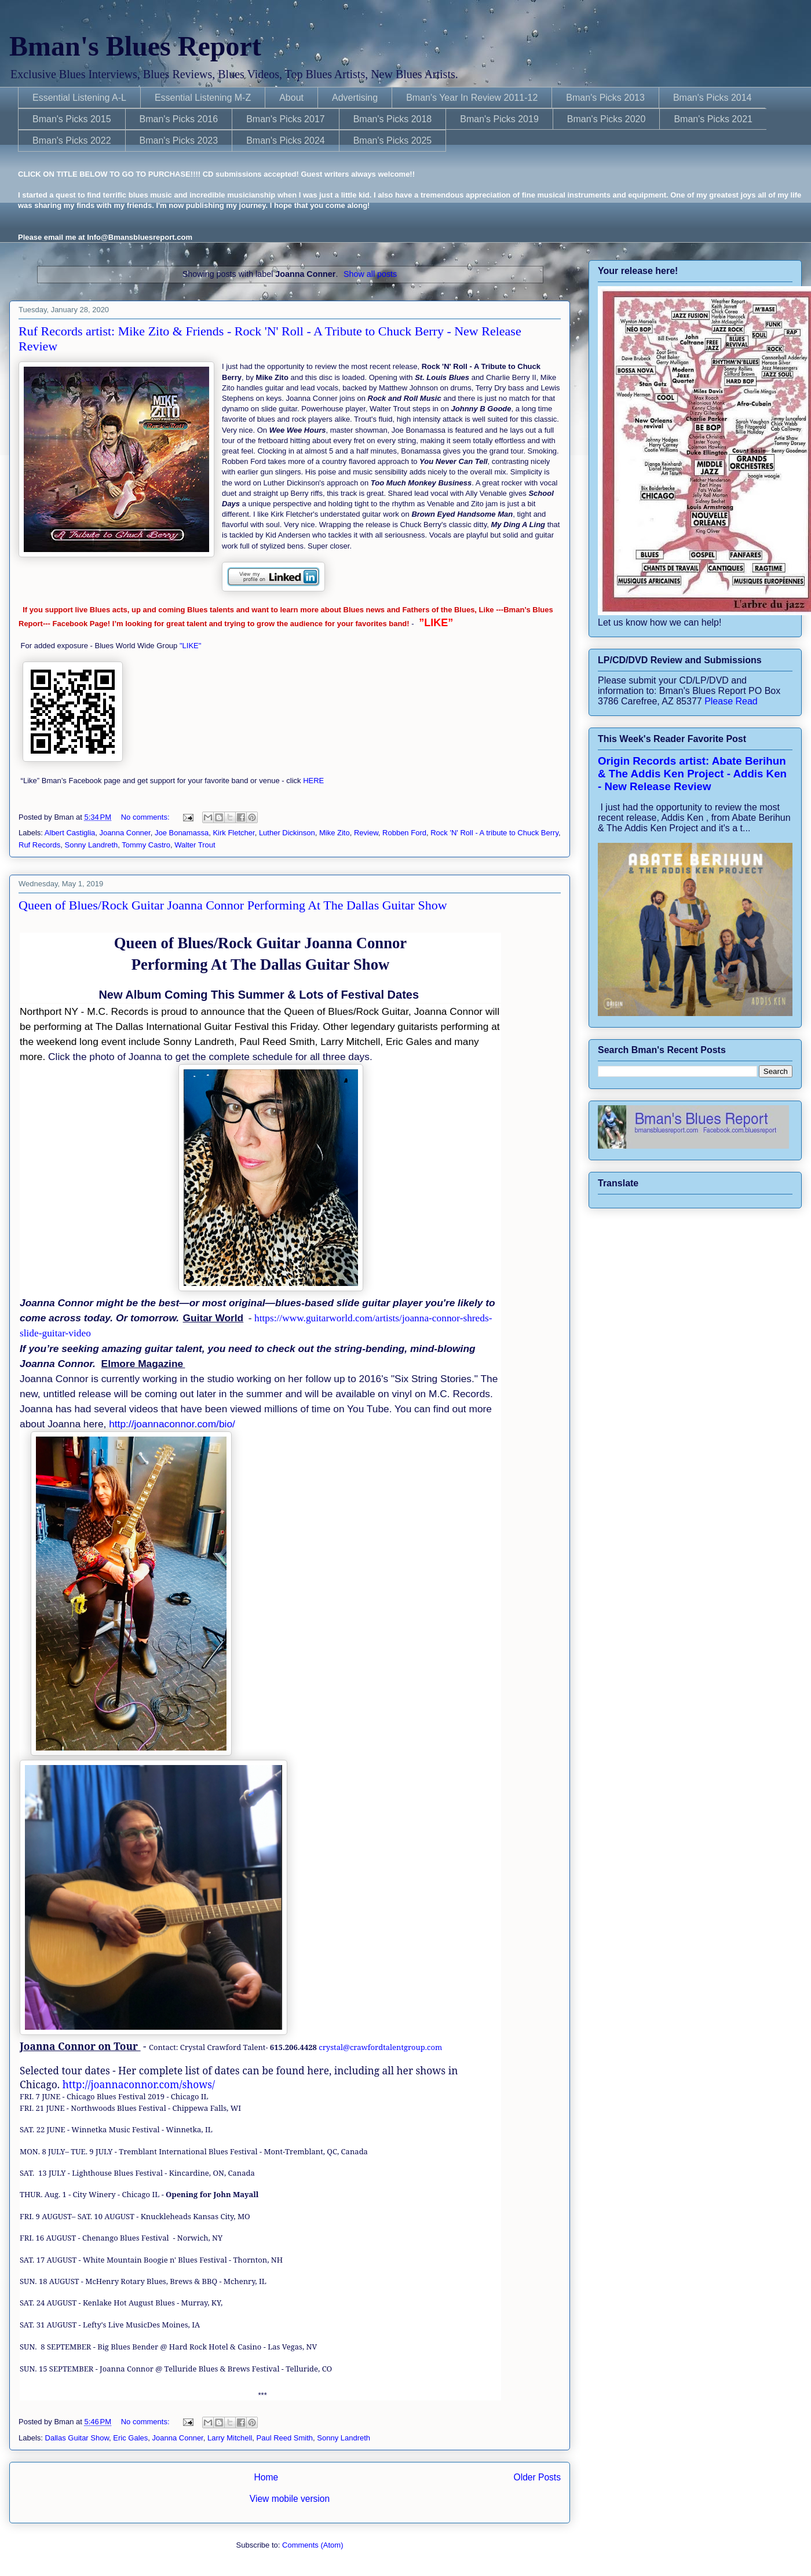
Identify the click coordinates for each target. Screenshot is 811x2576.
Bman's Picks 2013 (605, 98)
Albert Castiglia (70, 832)
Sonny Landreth (91, 845)
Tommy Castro (146, 845)
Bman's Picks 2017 (285, 119)
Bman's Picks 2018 (392, 119)
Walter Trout (194, 845)
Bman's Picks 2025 (392, 140)
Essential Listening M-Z (203, 98)
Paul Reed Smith (285, 2438)
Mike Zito (334, 832)
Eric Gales (130, 2438)
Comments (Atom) (312, 2545)
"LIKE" (191, 645)
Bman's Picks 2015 (71, 119)
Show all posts (370, 274)
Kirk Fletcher (233, 832)
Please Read (731, 701)
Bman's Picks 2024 (285, 140)
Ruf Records (39, 845)
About (291, 98)
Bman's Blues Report (135, 46)
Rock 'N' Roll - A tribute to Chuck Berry (494, 832)
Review (366, 832)
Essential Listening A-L (79, 98)
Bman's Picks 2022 (71, 140)
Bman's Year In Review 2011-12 (472, 98)
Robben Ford (404, 832)
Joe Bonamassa (182, 832)
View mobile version (290, 2499)
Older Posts (537, 2477)
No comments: (146, 817)
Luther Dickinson (287, 832)
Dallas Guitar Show (77, 2438)
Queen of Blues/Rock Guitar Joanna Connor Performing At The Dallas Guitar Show (233, 905)
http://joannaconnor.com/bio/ (172, 1424)
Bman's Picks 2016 (179, 119)
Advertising (355, 98)
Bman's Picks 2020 (606, 119)
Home (266, 2477)
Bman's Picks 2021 (713, 119)
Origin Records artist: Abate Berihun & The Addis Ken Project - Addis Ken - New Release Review (692, 773)
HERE (312, 780)
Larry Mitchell (229, 2438)
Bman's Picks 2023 (179, 140)
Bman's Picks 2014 (712, 98)
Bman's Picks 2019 (499, 119)
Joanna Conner (125, 832)
